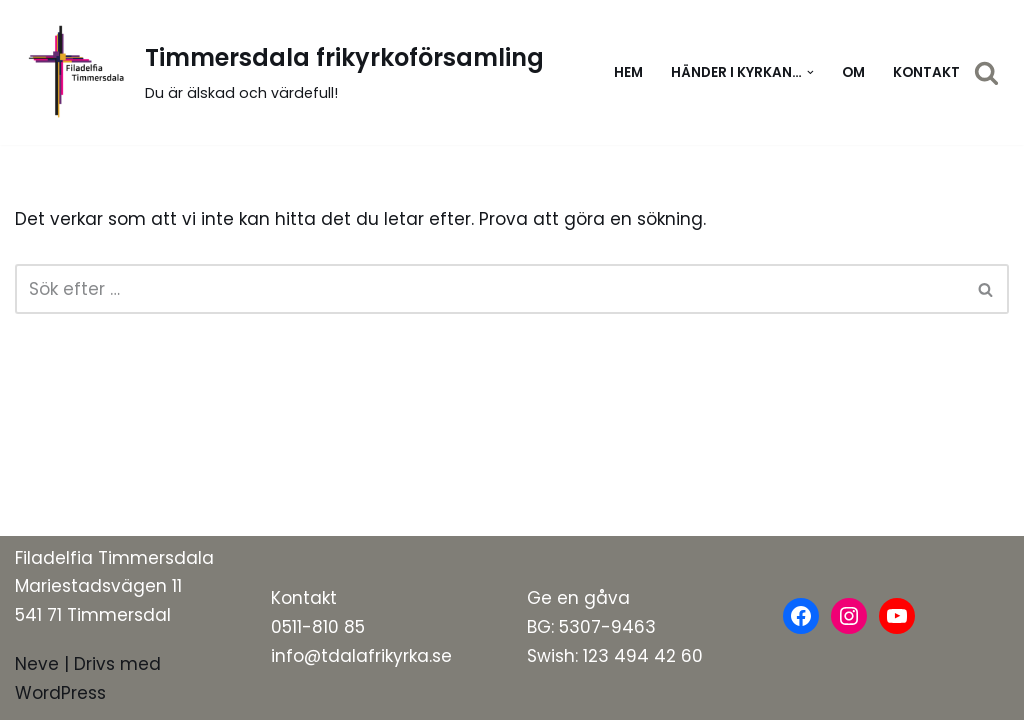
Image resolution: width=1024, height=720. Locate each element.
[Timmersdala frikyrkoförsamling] (279, 72)
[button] (810, 72)
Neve (37, 664)
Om (853, 72)
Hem (628, 72)
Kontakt (926, 72)
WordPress (60, 693)
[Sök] (986, 72)
